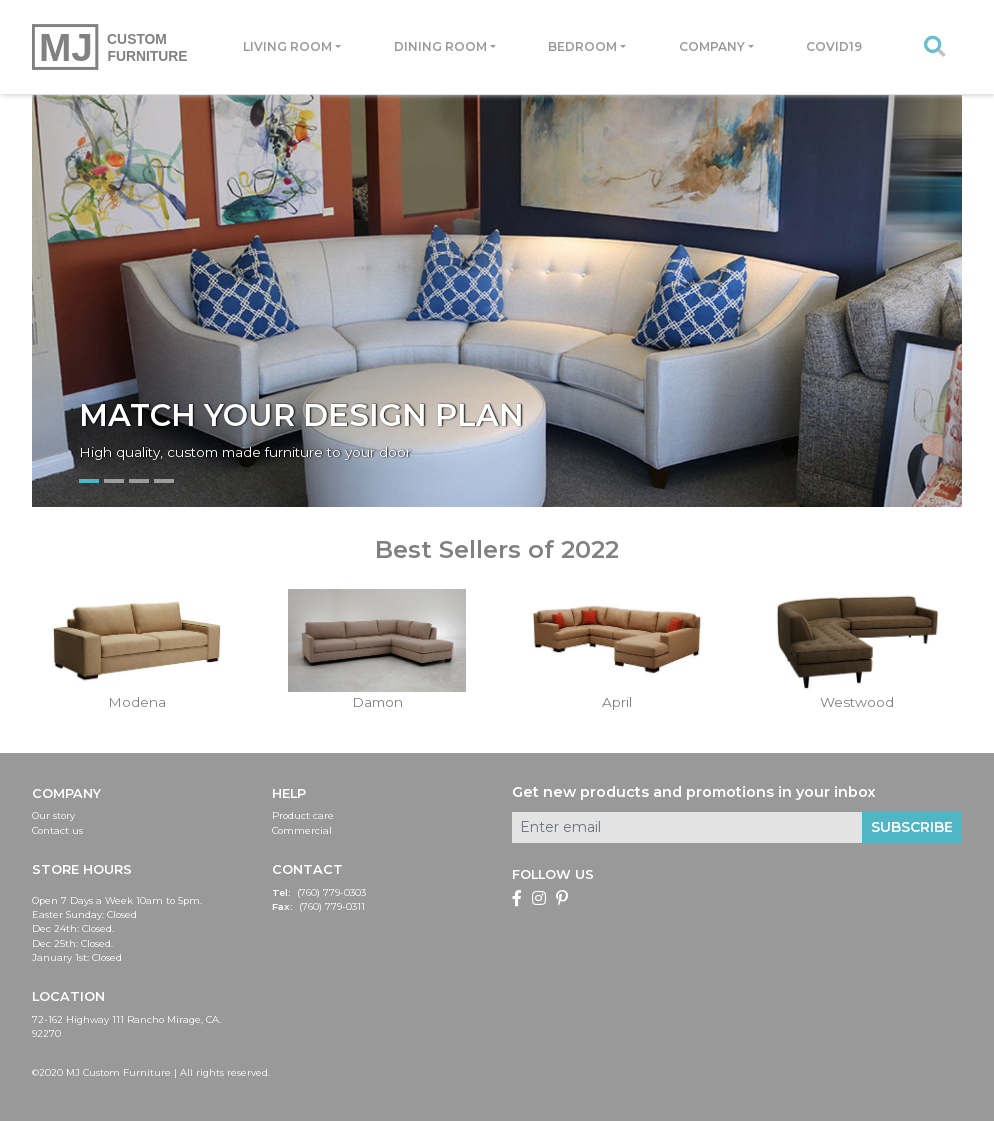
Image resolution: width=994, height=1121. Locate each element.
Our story (53, 815)
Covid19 (834, 46)
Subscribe (912, 827)
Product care (303, 815)
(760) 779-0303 (331, 892)
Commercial (302, 830)
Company (712, 46)
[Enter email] (687, 827)
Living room (287, 46)
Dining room (440, 46)
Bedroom (582, 46)
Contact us (57, 830)
